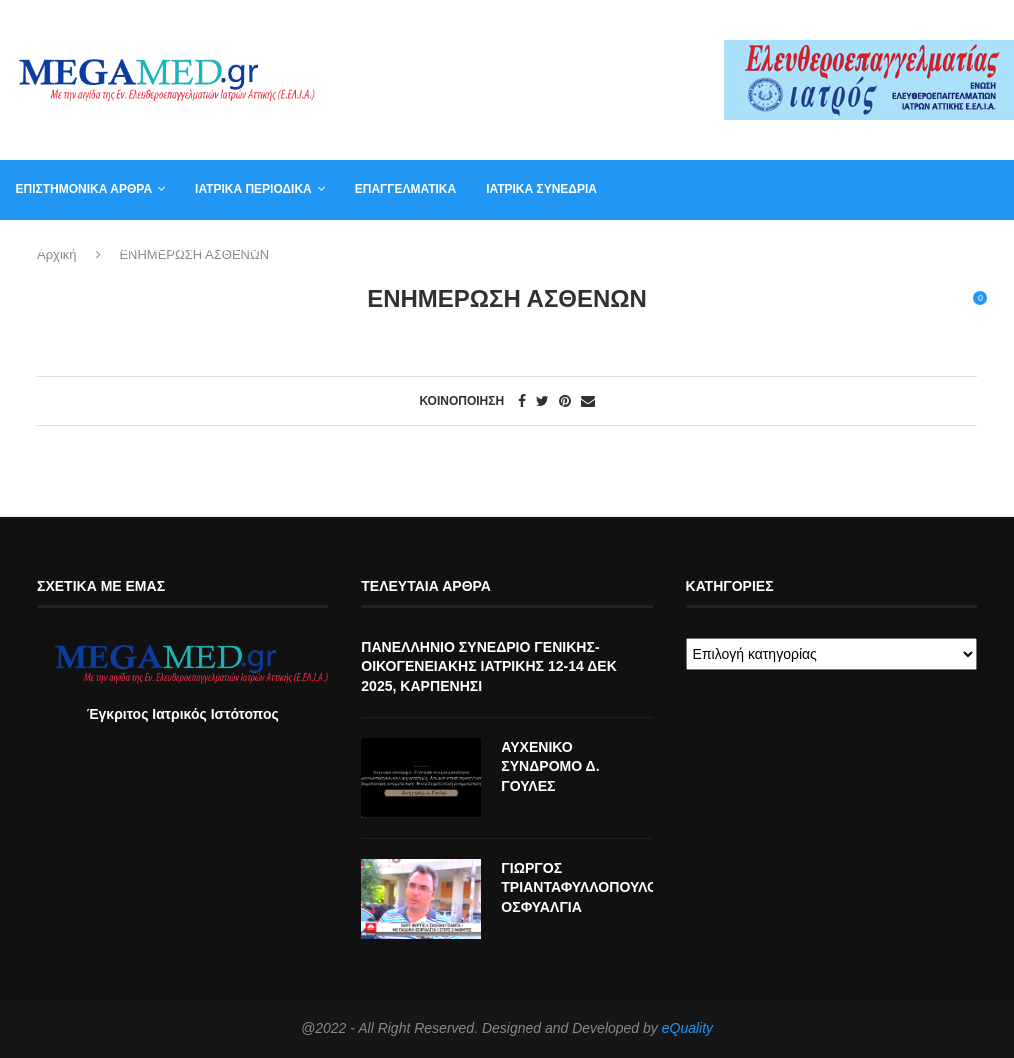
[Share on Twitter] (542, 401)
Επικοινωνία (671, 248)
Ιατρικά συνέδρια (541, 189)
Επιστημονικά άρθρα (83, 189)
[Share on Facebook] (522, 401)
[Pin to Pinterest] (565, 401)
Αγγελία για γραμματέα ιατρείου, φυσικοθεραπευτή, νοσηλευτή (222, 248)
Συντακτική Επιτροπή (530, 248)
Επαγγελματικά (404, 189)
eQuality (687, 1028)
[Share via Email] (588, 401)
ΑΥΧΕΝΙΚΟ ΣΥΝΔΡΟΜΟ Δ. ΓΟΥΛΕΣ (550, 766)
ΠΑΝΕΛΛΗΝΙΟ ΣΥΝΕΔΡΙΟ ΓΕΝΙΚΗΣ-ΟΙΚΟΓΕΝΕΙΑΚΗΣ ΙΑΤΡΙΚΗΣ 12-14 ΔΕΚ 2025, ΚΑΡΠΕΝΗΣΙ (488, 666)
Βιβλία (837, 248)
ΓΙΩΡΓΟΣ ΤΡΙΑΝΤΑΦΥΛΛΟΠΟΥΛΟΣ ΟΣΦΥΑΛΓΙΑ (576, 887)
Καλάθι (764, 248)
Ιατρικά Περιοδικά (253, 189)
